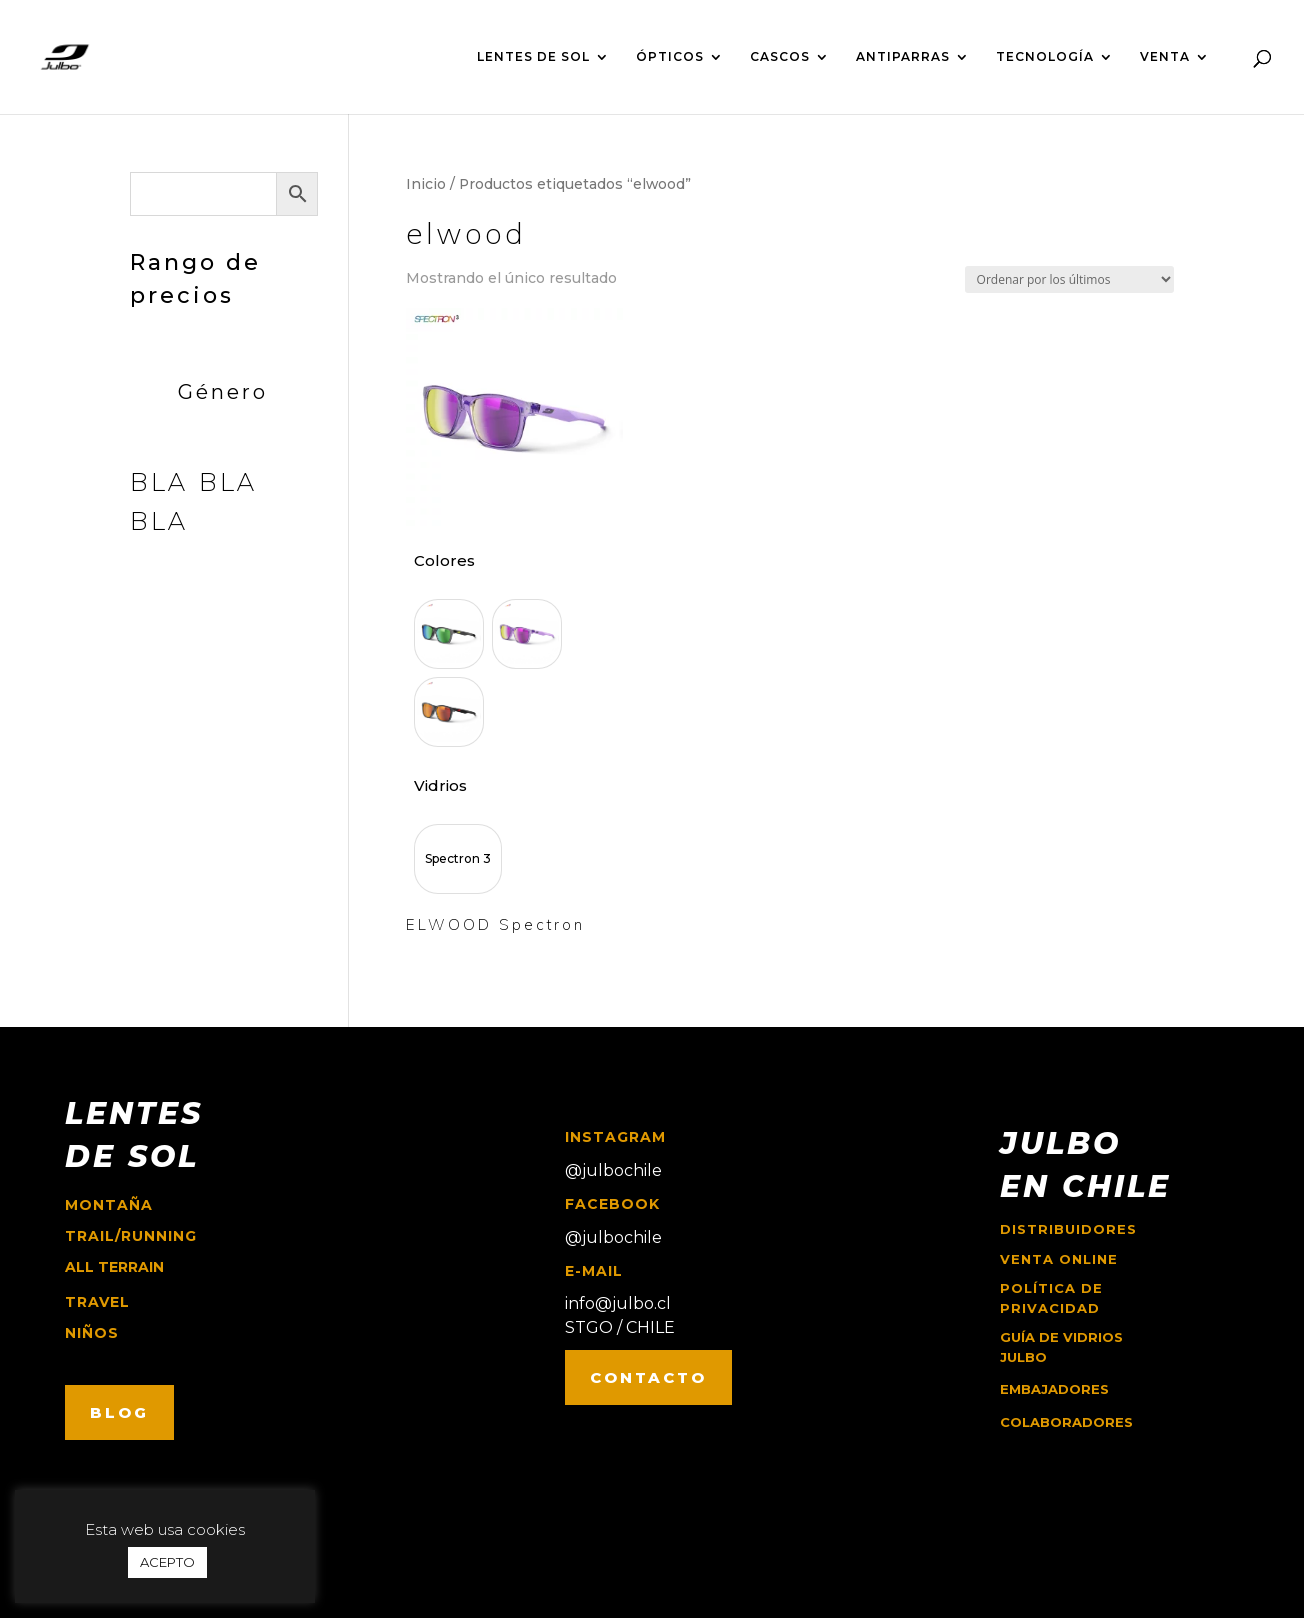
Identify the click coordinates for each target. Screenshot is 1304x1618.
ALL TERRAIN (114, 1267)
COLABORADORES (1066, 1422)
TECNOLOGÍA (1045, 57)
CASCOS (780, 57)
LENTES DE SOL (533, 57)
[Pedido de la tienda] (1069, 279)
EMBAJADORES (1054, 1389)
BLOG (119, 1412)
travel (97, 1302)
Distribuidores (1068, 1229)
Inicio (426, 184)
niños (92, 1333)
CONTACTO (648, 1377)
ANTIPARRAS (903, 57)
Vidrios (440, 785)
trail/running (131, 1236)
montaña (109, 1205)
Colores (444, 560)
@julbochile (613, 1170)
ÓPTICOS (670, 57)
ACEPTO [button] (167, 1562)
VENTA (1165, 57)
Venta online (1059, 1259)
